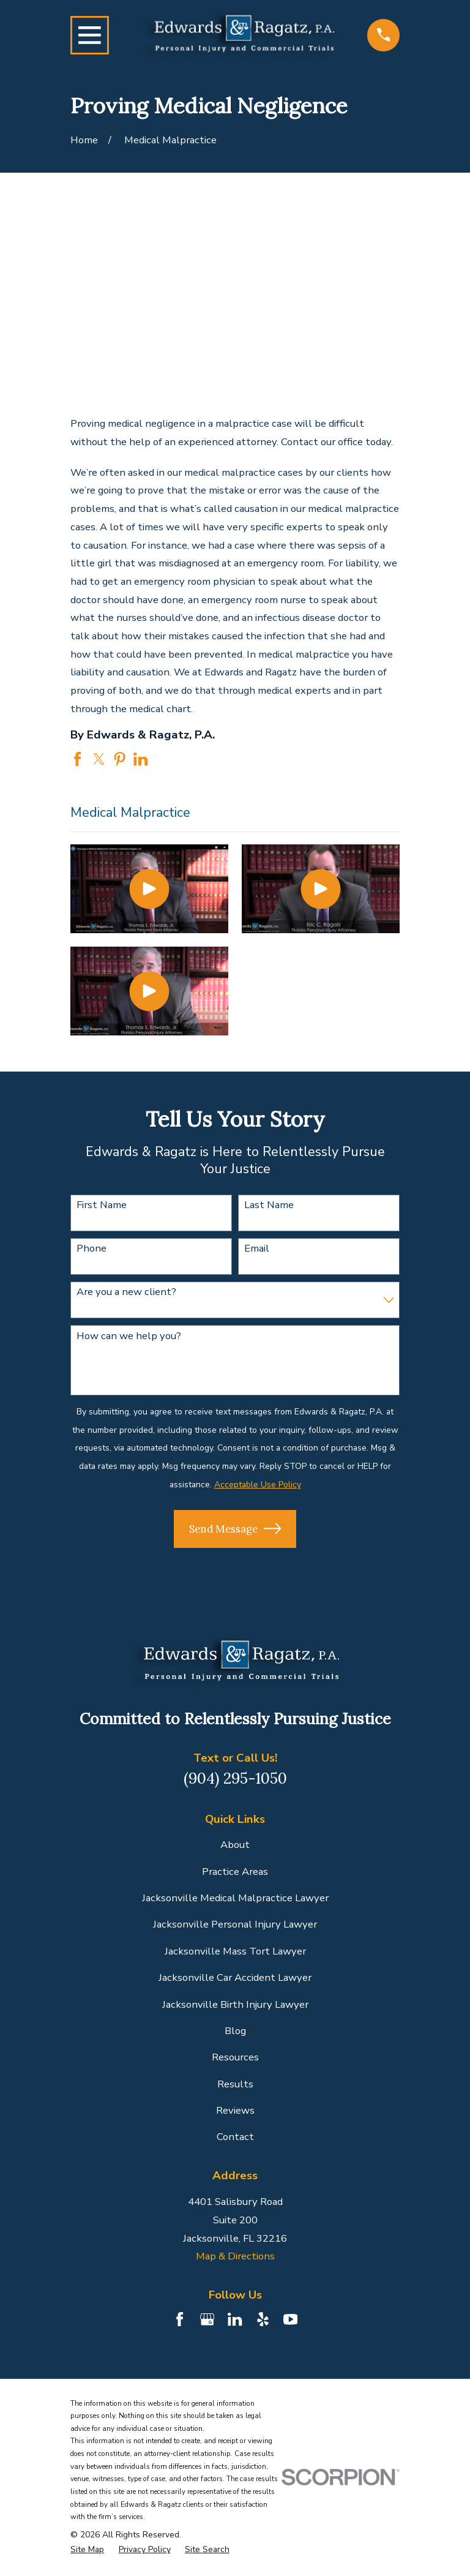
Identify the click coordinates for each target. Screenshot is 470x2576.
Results (235, 2084)
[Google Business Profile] (207, 2319)
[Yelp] (263, 2319)
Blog (235, 2031)
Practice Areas (235, 1871)
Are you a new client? (126, 1292)
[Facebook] (180, 2319)
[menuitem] (87, 2550)
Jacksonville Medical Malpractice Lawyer (235, 1898)
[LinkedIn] (235, 2319)
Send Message (235, 1528)
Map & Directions (235, 2256)
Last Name (269, 1205)
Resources (235, 2057)
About (235, 1845)
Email (256, 1248)
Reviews (235, 2110)
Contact (235, 2137)
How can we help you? (128, 1336)
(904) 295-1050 (235, 1778)
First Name (101, 1205)
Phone (91, 1248)
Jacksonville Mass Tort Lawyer (235, 1951)
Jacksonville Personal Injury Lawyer (235, 1924)
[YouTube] (290, 2319)
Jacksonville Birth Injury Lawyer (235, 2004)
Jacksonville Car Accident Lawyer (235, 1977)
